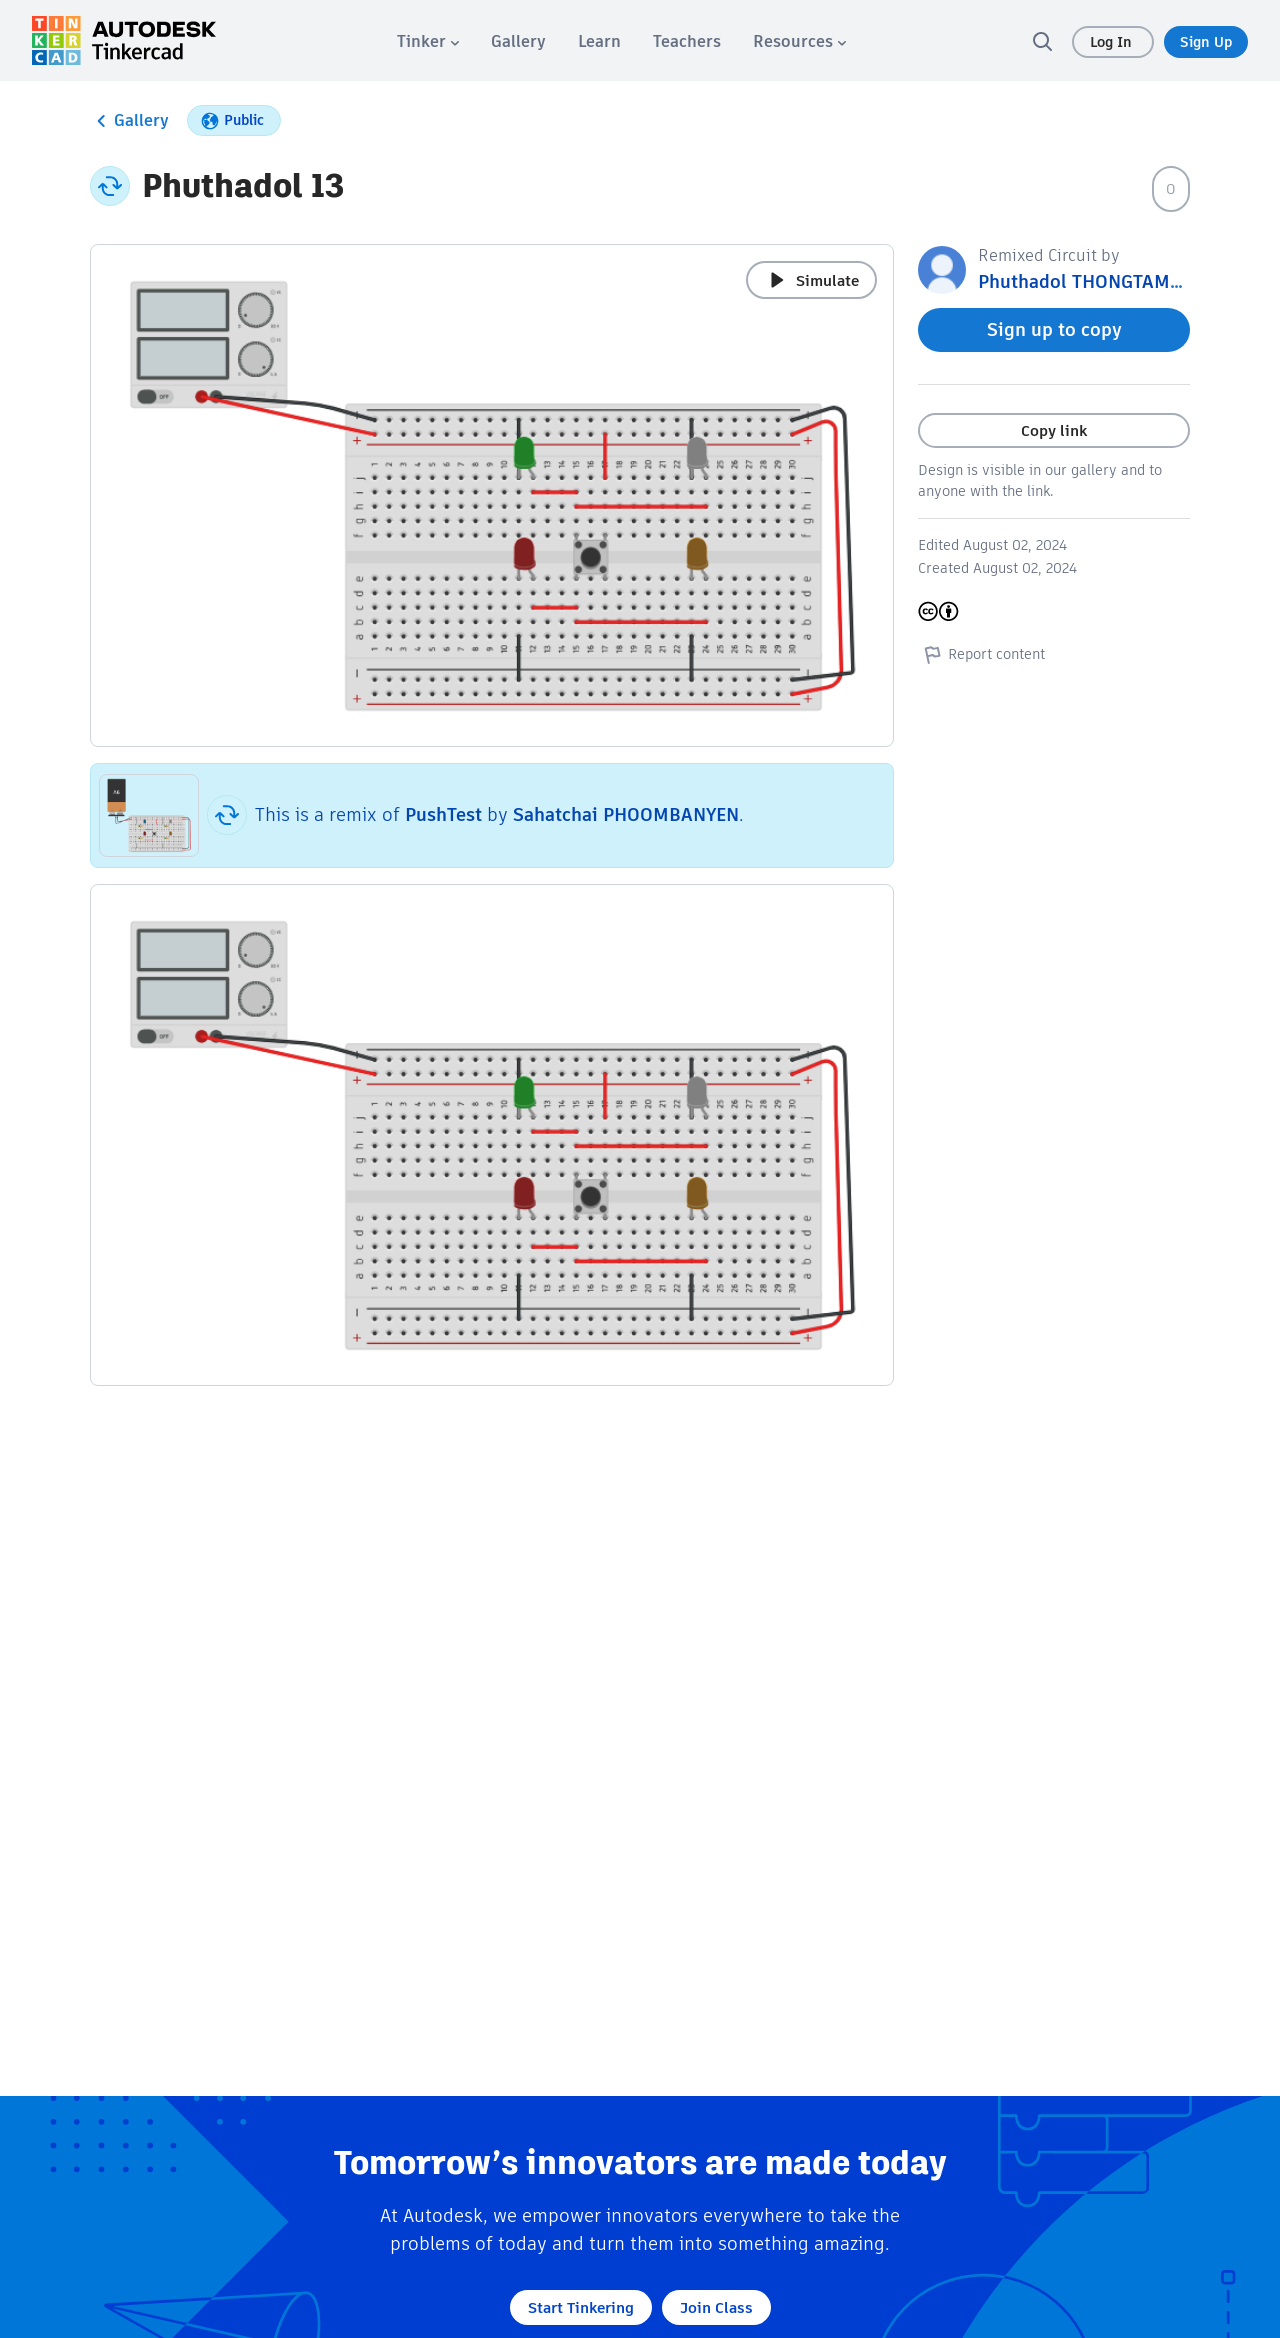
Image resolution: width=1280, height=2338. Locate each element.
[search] (1042, 41)
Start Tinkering (581, 2307)
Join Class (716, 2307)
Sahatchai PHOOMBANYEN (626, 814)
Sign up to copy (1054, 329)
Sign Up (1206, 42)
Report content (981, 654)
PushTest (443, 814)
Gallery (129, 121)
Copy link (1054, 430)
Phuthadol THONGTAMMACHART (1117, 281)
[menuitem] (428, 41)
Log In (1113, 42)
